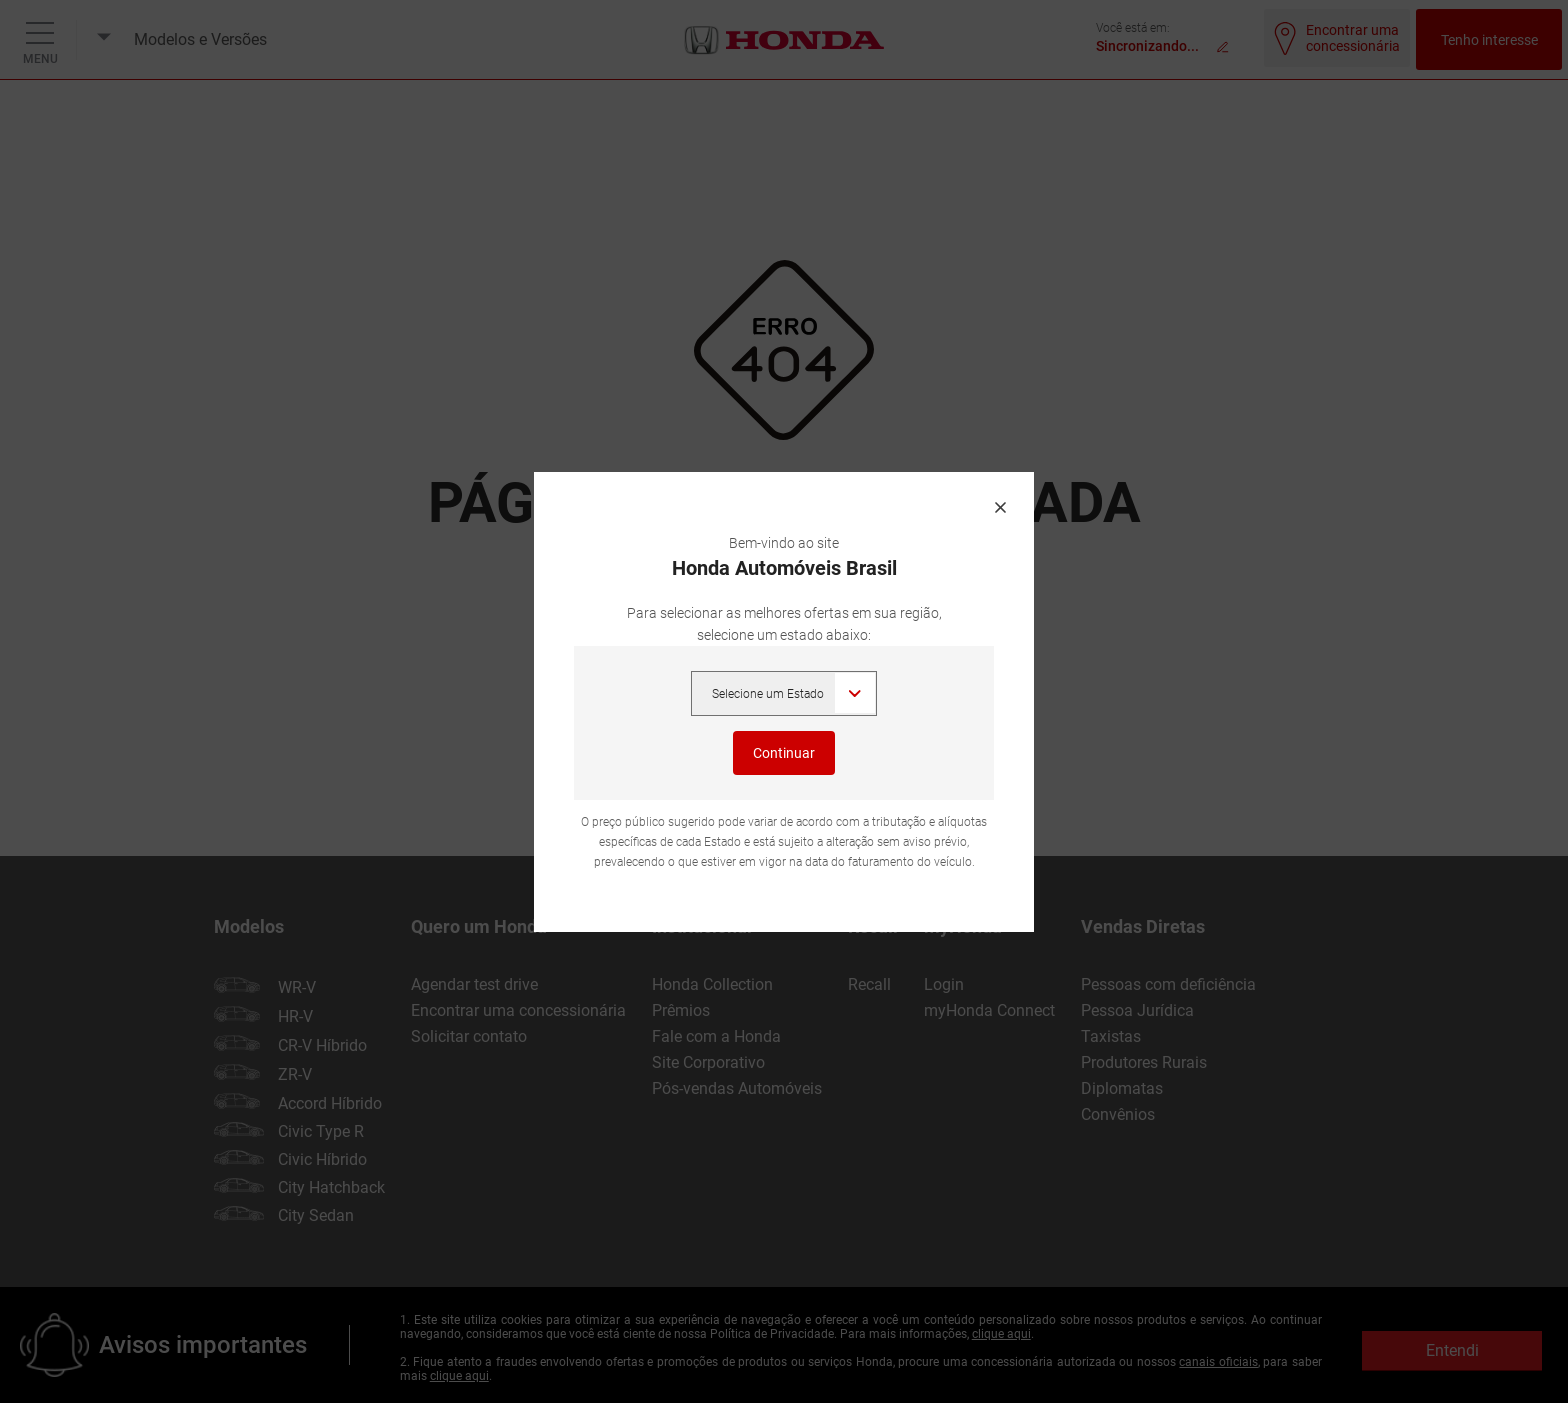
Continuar (784, 753)
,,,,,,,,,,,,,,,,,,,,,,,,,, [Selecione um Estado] (784, 693)
